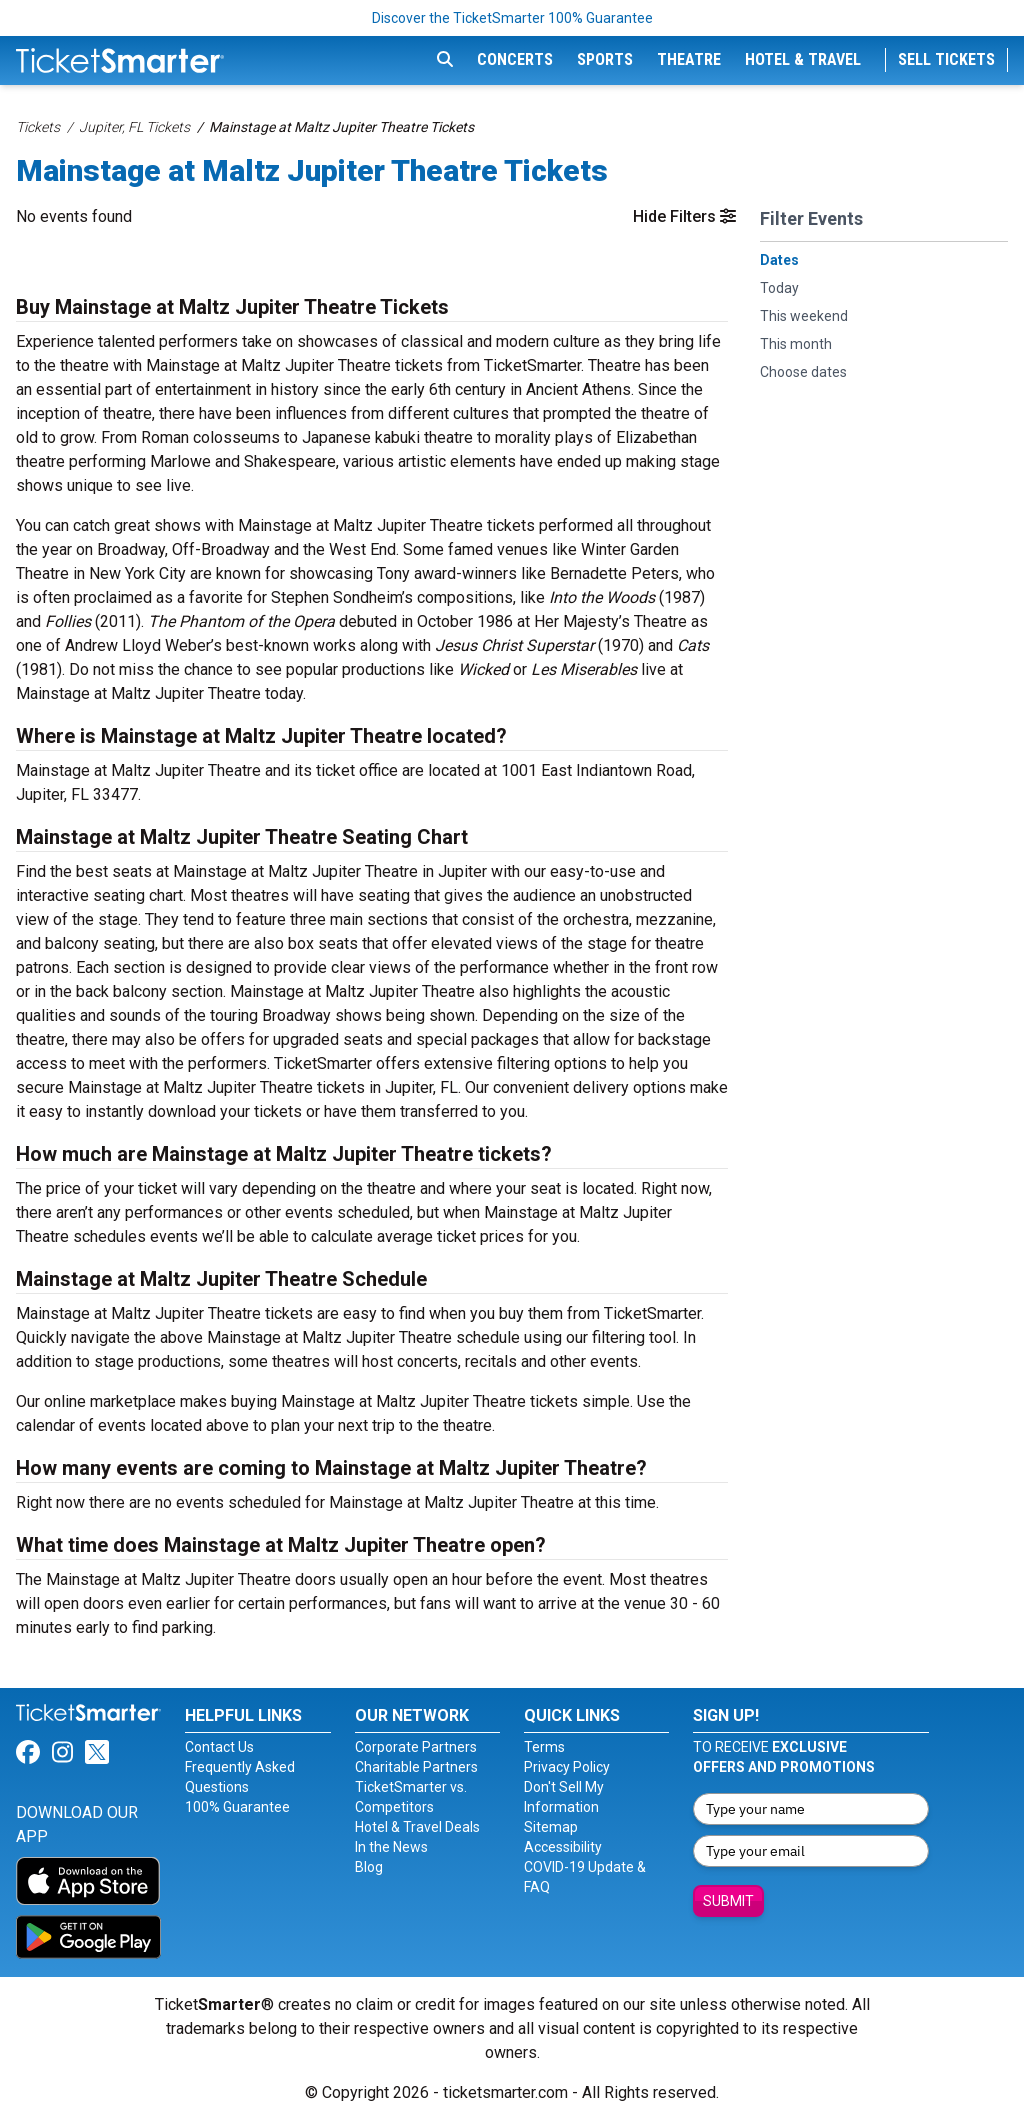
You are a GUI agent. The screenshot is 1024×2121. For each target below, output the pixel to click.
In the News (391, 1847)
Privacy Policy (567, 1767)
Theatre (689, 59)
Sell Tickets (946, 59)
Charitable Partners (416, 1767)
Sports (605, 59)
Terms (544, 1747)
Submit (728, 1901)
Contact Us (219, 1747)
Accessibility (563, 1847)
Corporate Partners (416, 1747)
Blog (369, 1867)
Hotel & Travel (803, 59)
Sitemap (551, 1827)
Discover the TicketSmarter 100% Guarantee (512, 18)
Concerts (515, 59)
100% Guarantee (237, 1807)
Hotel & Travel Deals (417, 1827)
